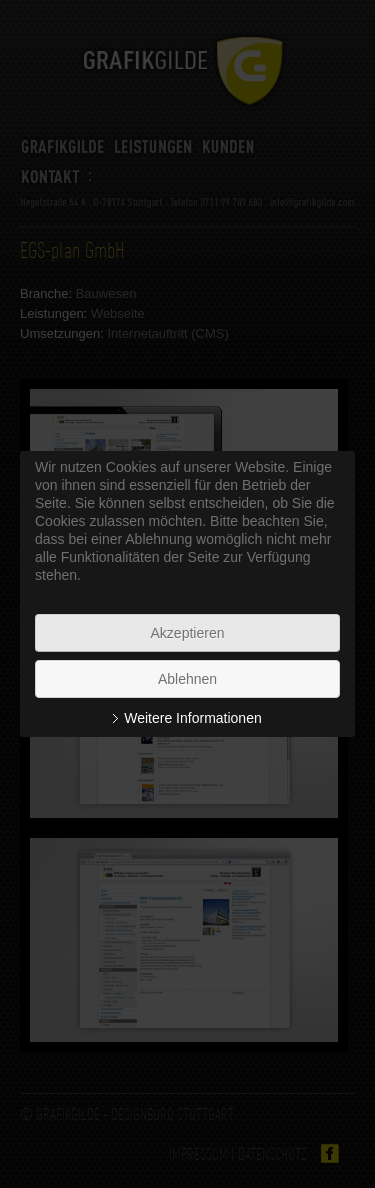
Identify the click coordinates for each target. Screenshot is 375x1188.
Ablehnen (187, 679)
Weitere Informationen (192, 718)
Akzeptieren (188, 633)
